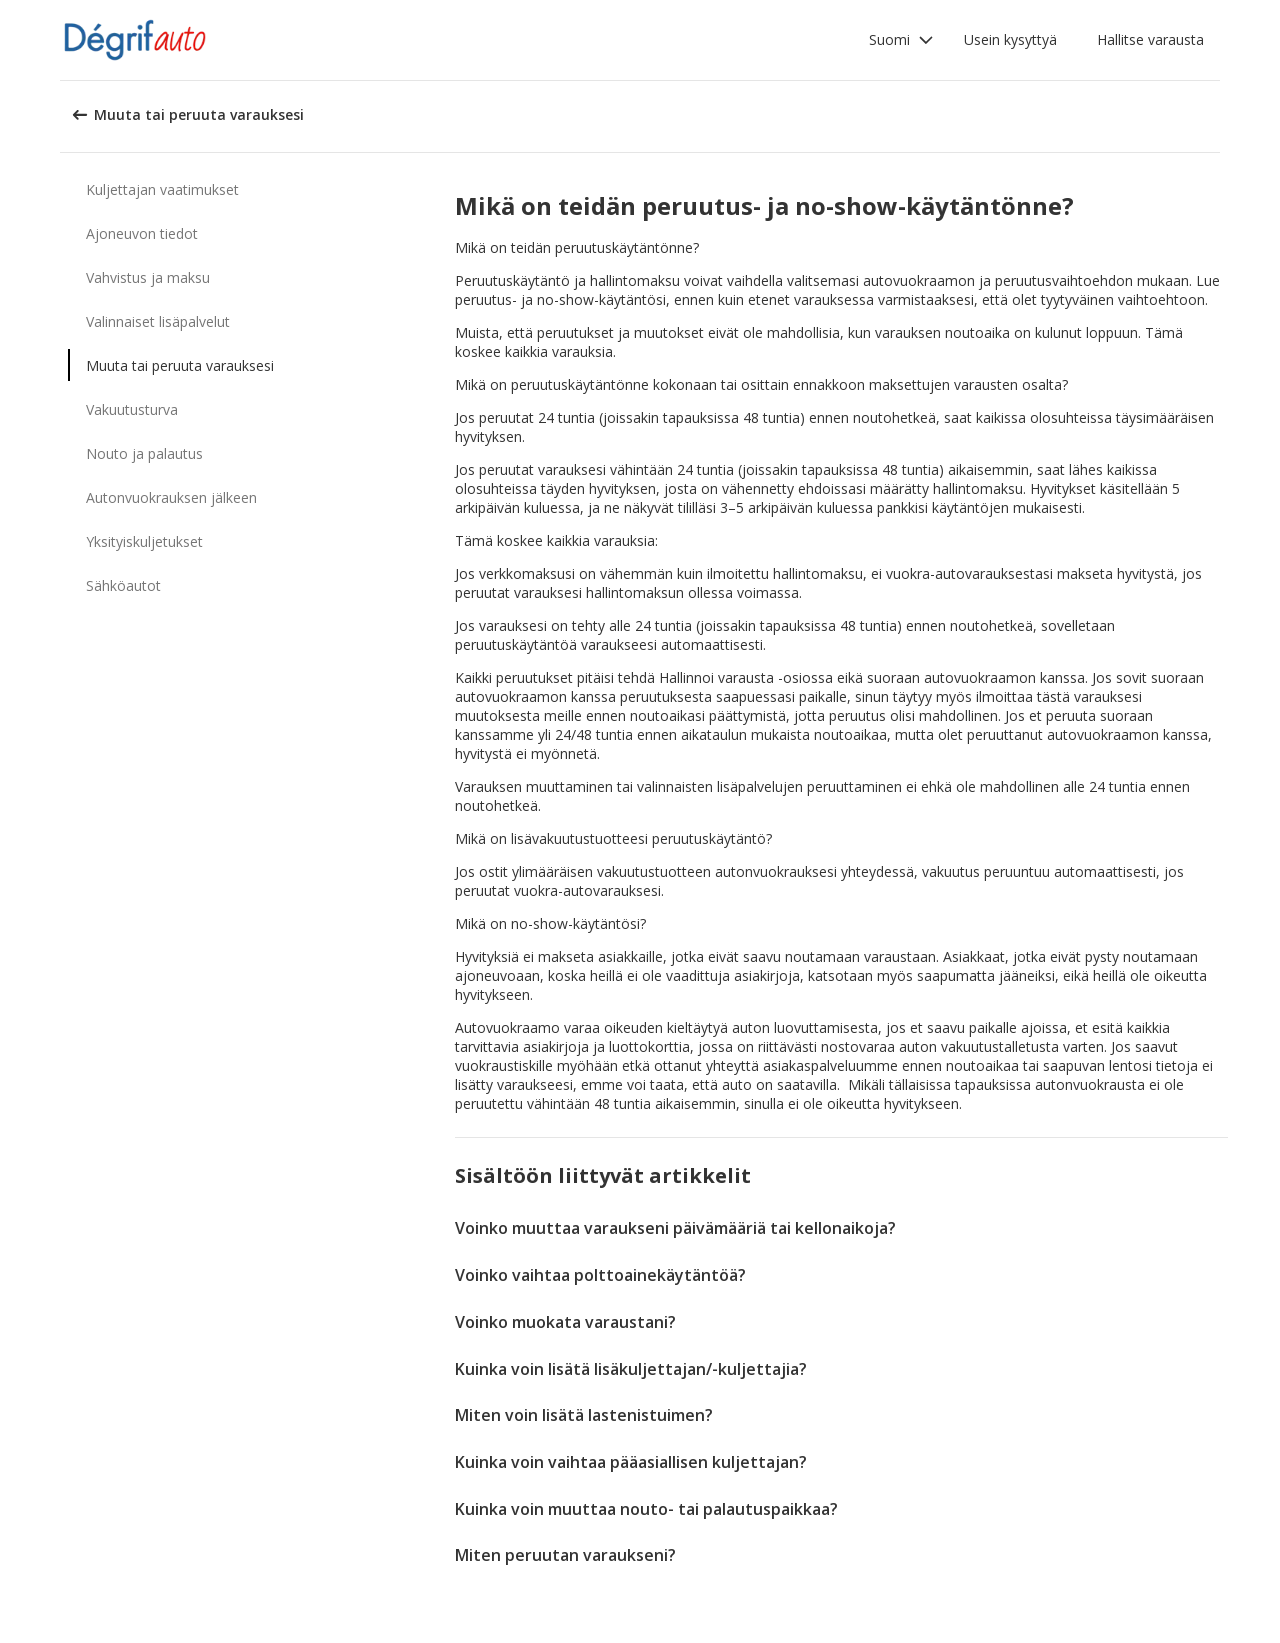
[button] (901, 40)
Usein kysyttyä (1010, 39)
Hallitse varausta (1150, 39)
